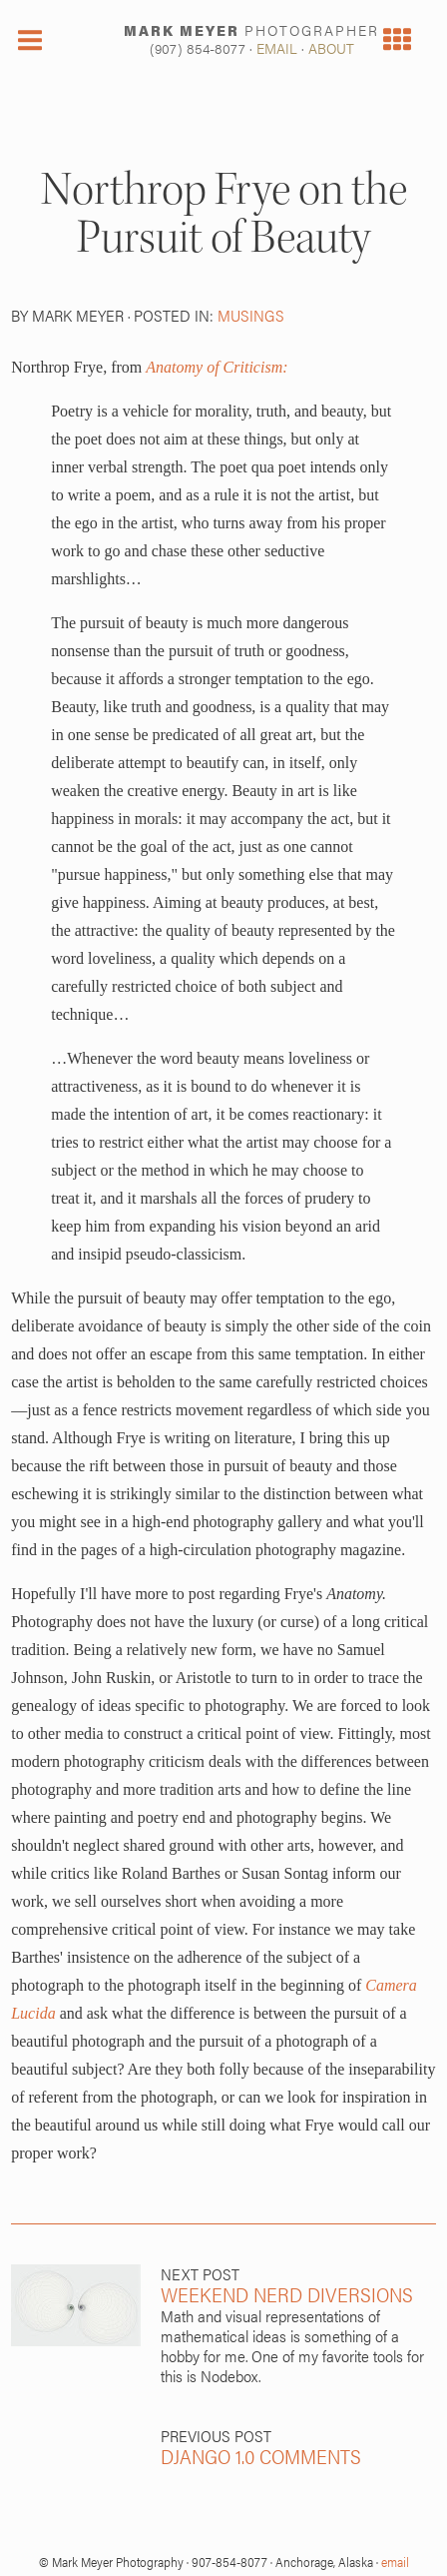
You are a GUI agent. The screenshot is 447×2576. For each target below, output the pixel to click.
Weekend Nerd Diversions (287, 2293)
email (395, 2562)
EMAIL (276, 48)
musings (251, 315)
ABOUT (331, 48)
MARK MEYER (251, 30)
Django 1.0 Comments (261, 2455)
